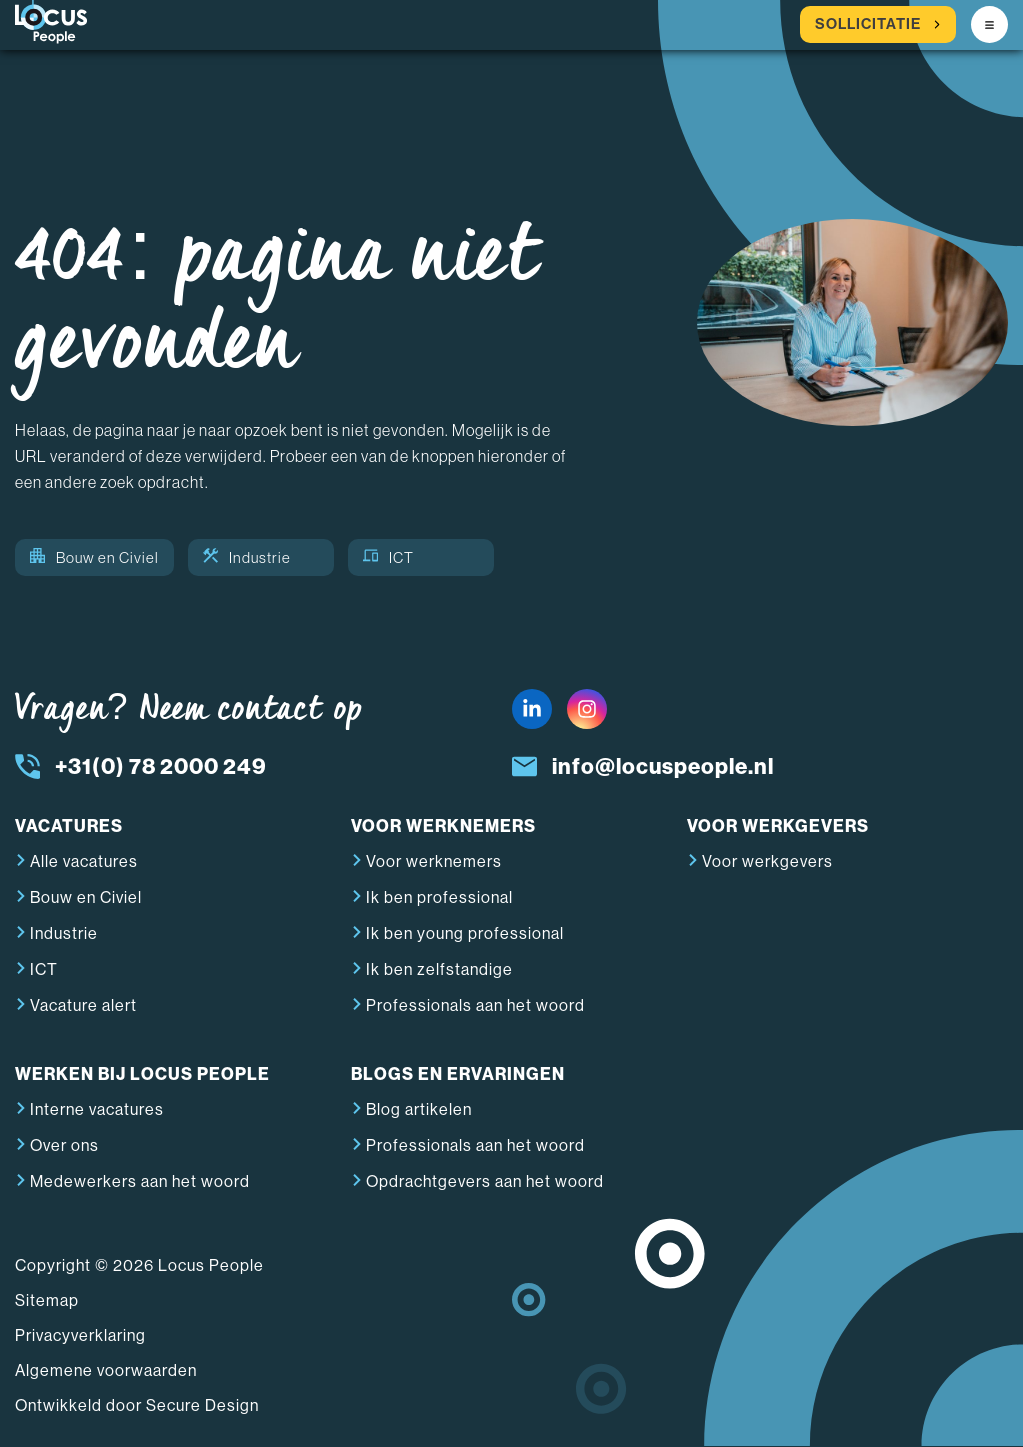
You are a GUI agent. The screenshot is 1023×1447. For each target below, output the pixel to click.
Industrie (247, 557)
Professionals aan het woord (475, 1005)
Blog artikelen (419, 1109)
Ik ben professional (439, 897)
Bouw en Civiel (94, 557)
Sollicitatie (878, 24)
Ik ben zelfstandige (439, 969)
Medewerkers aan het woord (140, 1181)
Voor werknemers (434, 861)
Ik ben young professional (465, 933)
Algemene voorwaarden (106, 1370)
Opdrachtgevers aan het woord (485, 1181)
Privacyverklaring (80, 1335)
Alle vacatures (84, 861)
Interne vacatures (97, 1109)
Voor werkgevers (767, 861)
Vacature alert (83, 1005)
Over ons (64, 1145)
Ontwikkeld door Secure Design (137, 1405)
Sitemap (47, 1300)
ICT (388, 557)
